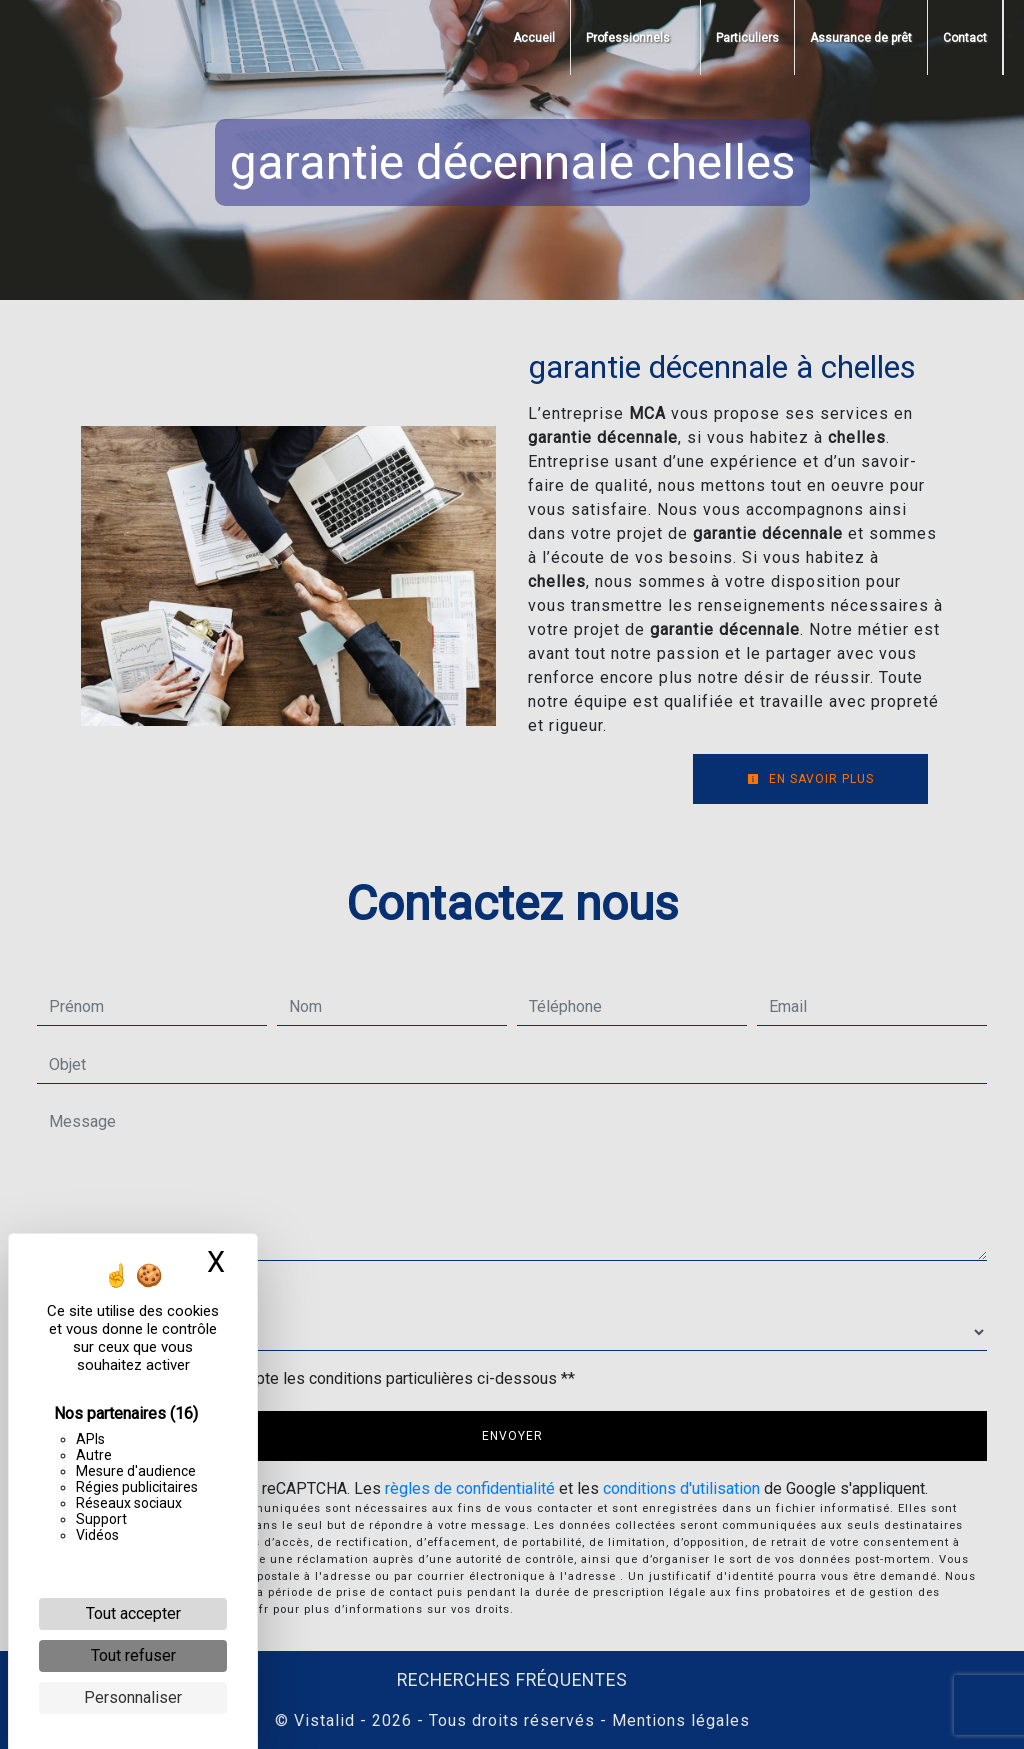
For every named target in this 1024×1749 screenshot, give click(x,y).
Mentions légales (678, 1720)
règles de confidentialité (470, 1488)
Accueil (534, 38)
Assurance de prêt (861, 38)
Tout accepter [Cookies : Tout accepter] (133, 1613)
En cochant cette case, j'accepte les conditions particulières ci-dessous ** (316, 1378)
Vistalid (324, 1720)
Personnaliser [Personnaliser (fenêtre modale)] (133, 1697)
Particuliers (747, 38)
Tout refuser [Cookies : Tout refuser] (133, 1655)
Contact (965, 38)
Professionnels (628, 38)
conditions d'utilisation (681, 1488)
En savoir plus (810, 779)
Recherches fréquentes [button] (512, 1680)
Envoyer (512, 1436)
